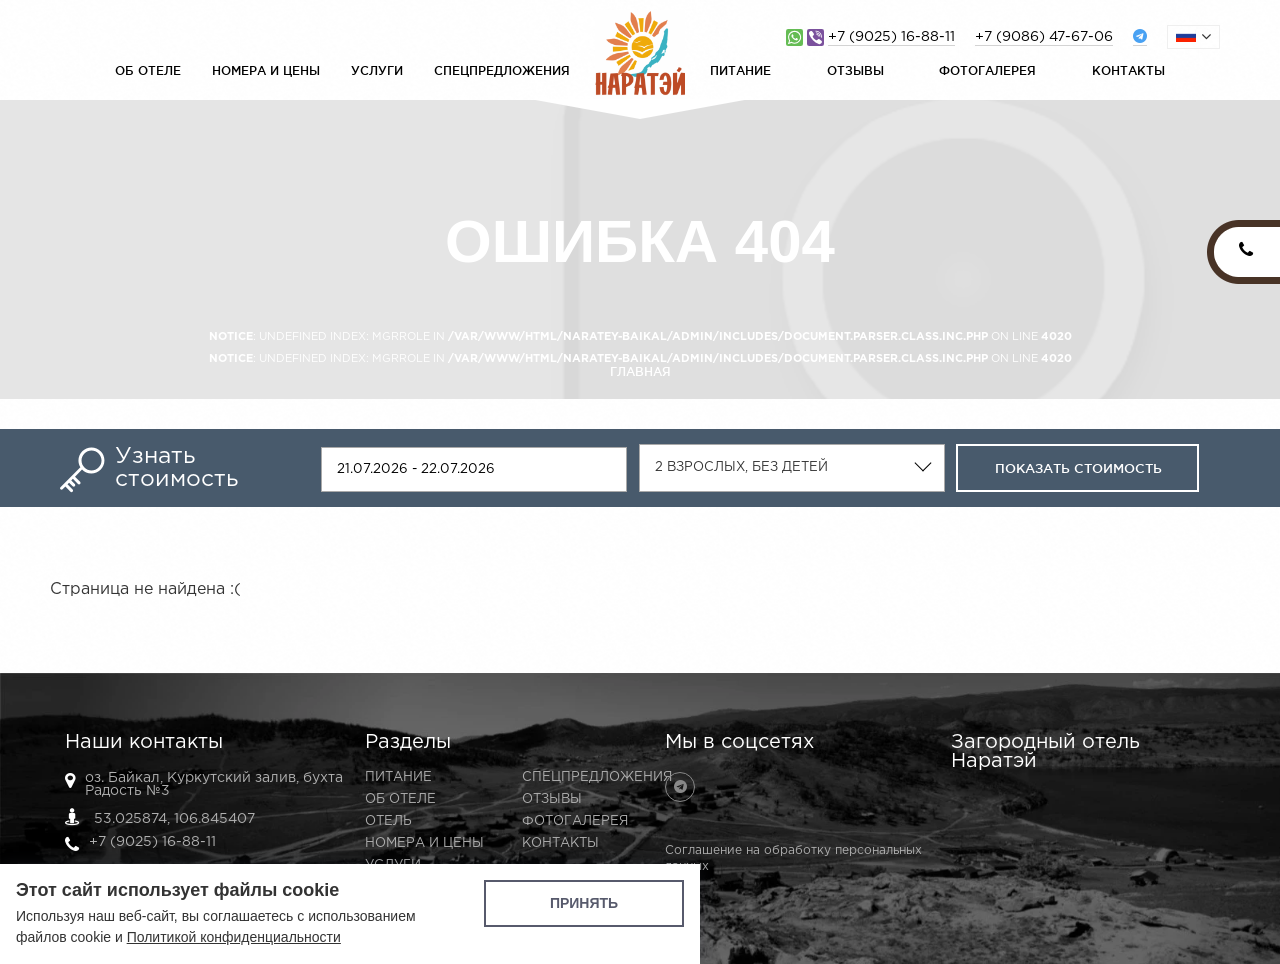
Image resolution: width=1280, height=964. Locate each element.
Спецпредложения (502, 70)
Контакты (1128, 70)
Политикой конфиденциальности (234, 937)
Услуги (377, 70)
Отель (388, 821)
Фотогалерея (987, 70)
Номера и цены (266, 70)
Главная (640, 371)
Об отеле (148, 70)
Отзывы (855, 70)
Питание (740, 70)
